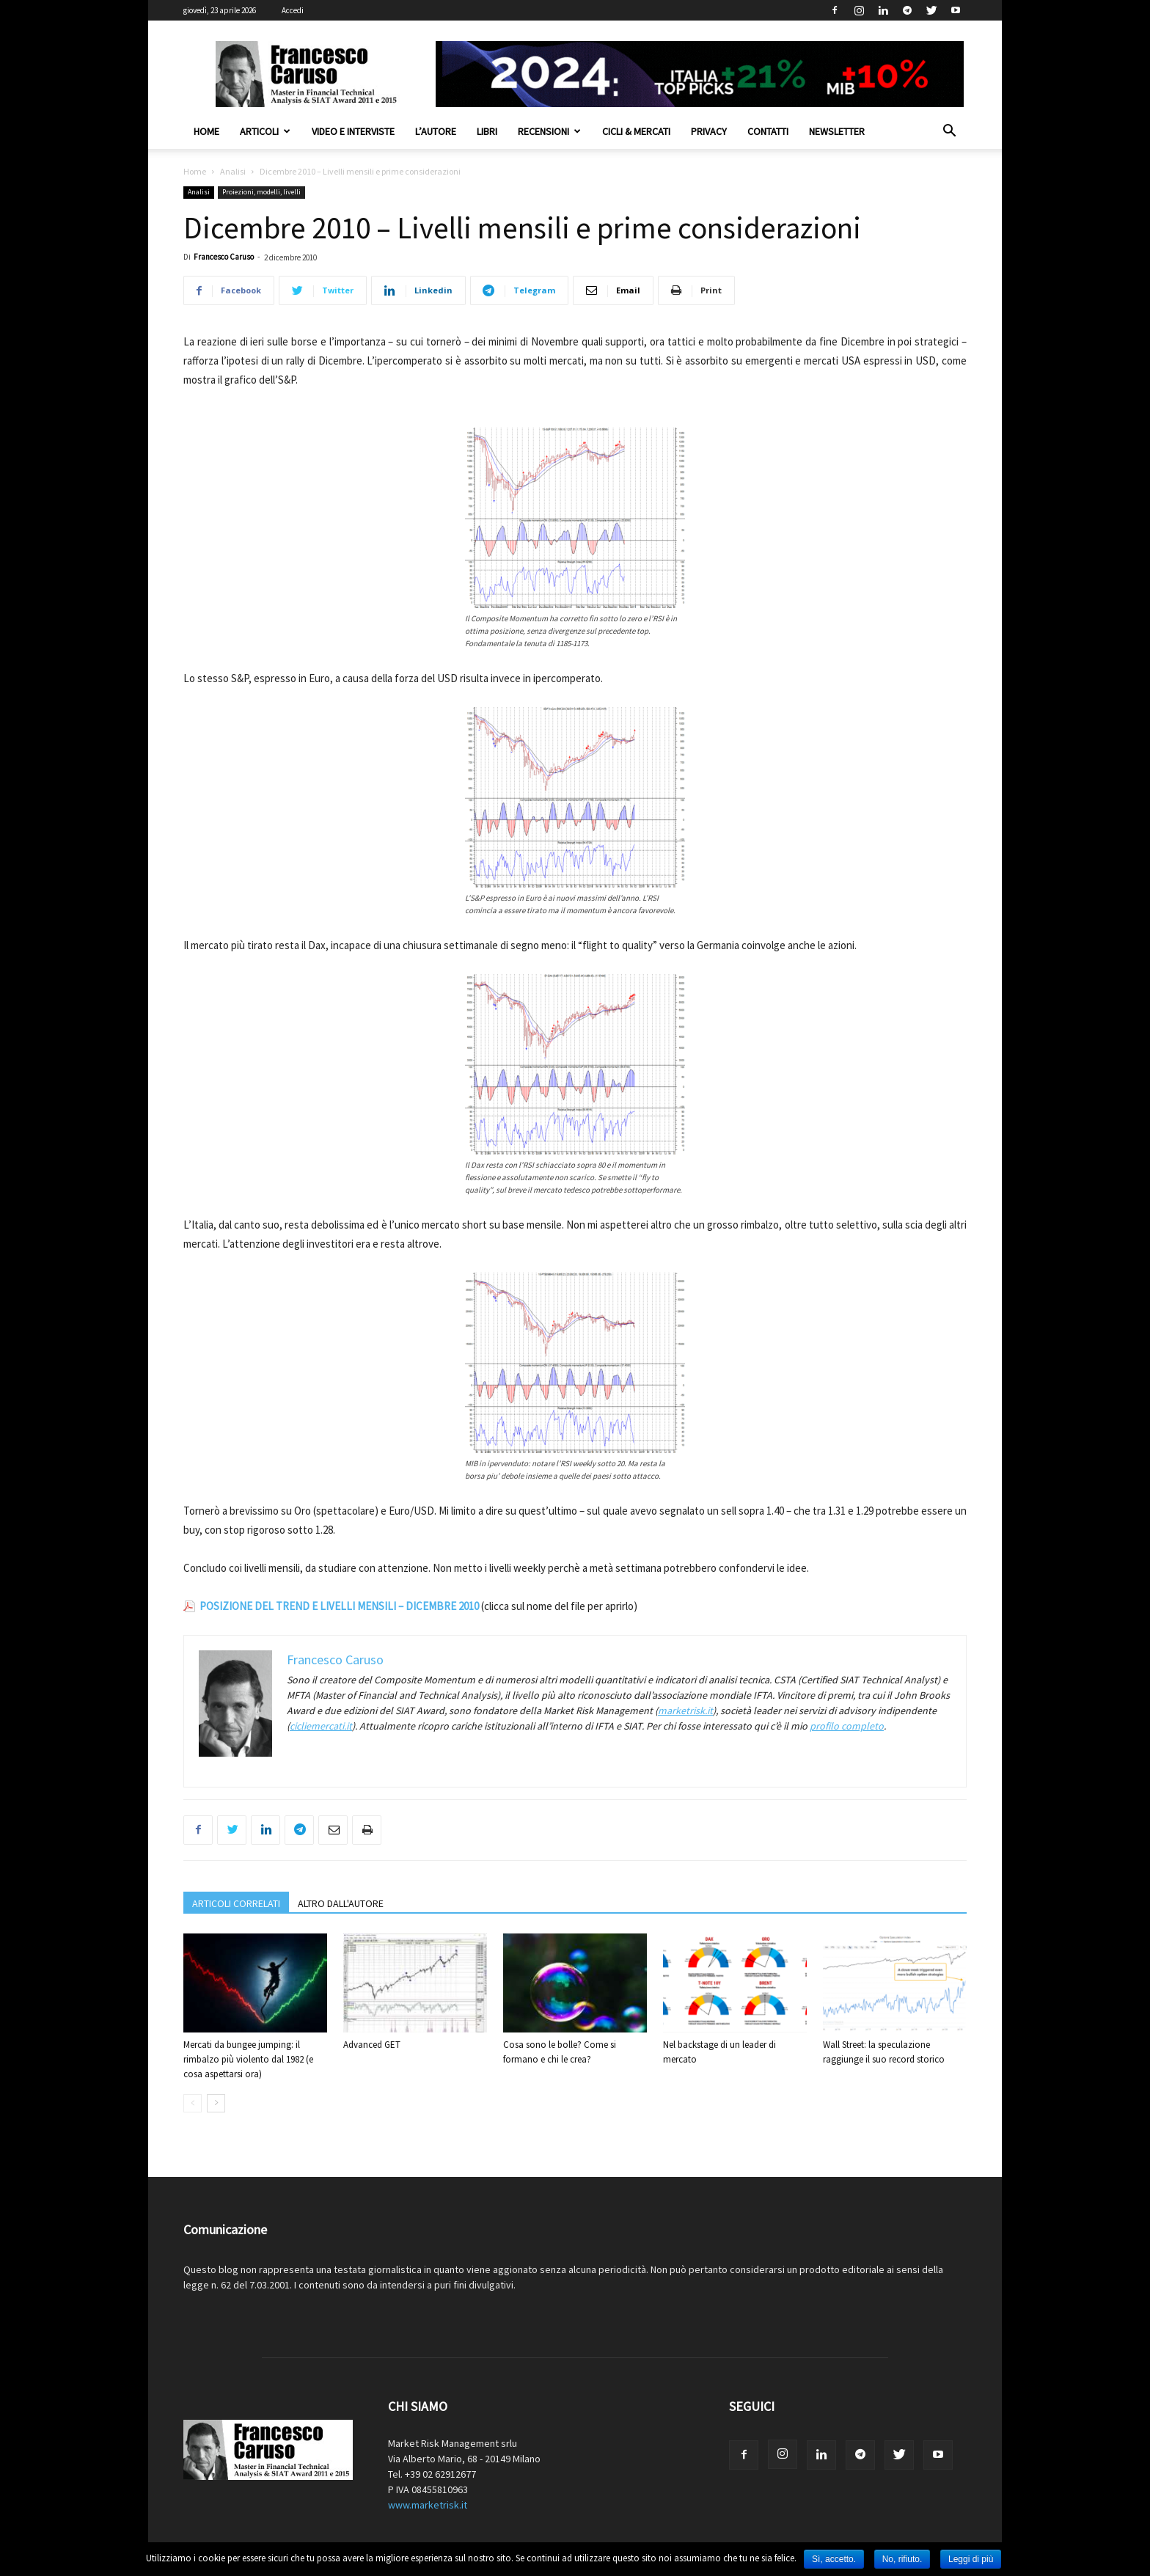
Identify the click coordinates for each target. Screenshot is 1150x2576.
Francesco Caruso (224, 257)
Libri (487, 131)
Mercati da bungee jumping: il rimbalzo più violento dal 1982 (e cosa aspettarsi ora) (248, 2059)
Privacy (709, 131)
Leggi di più (970, 2559)
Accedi (293, 10)
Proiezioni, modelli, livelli (261, 192)
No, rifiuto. (902, 2559)
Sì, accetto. (834, 2559)
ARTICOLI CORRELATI (236, 1903)
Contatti (767, 131)
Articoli (265, 131)
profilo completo (847, 1725)
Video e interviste (353, 131)
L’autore (435, 131)
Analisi (233, 171)
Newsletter (837, 131)
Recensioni (549, 131)
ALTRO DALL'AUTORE (341, 1903)
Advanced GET (371, 2044)
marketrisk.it (685, 1710)
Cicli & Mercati (636, 131)
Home (206, 131)
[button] (949, 132)
